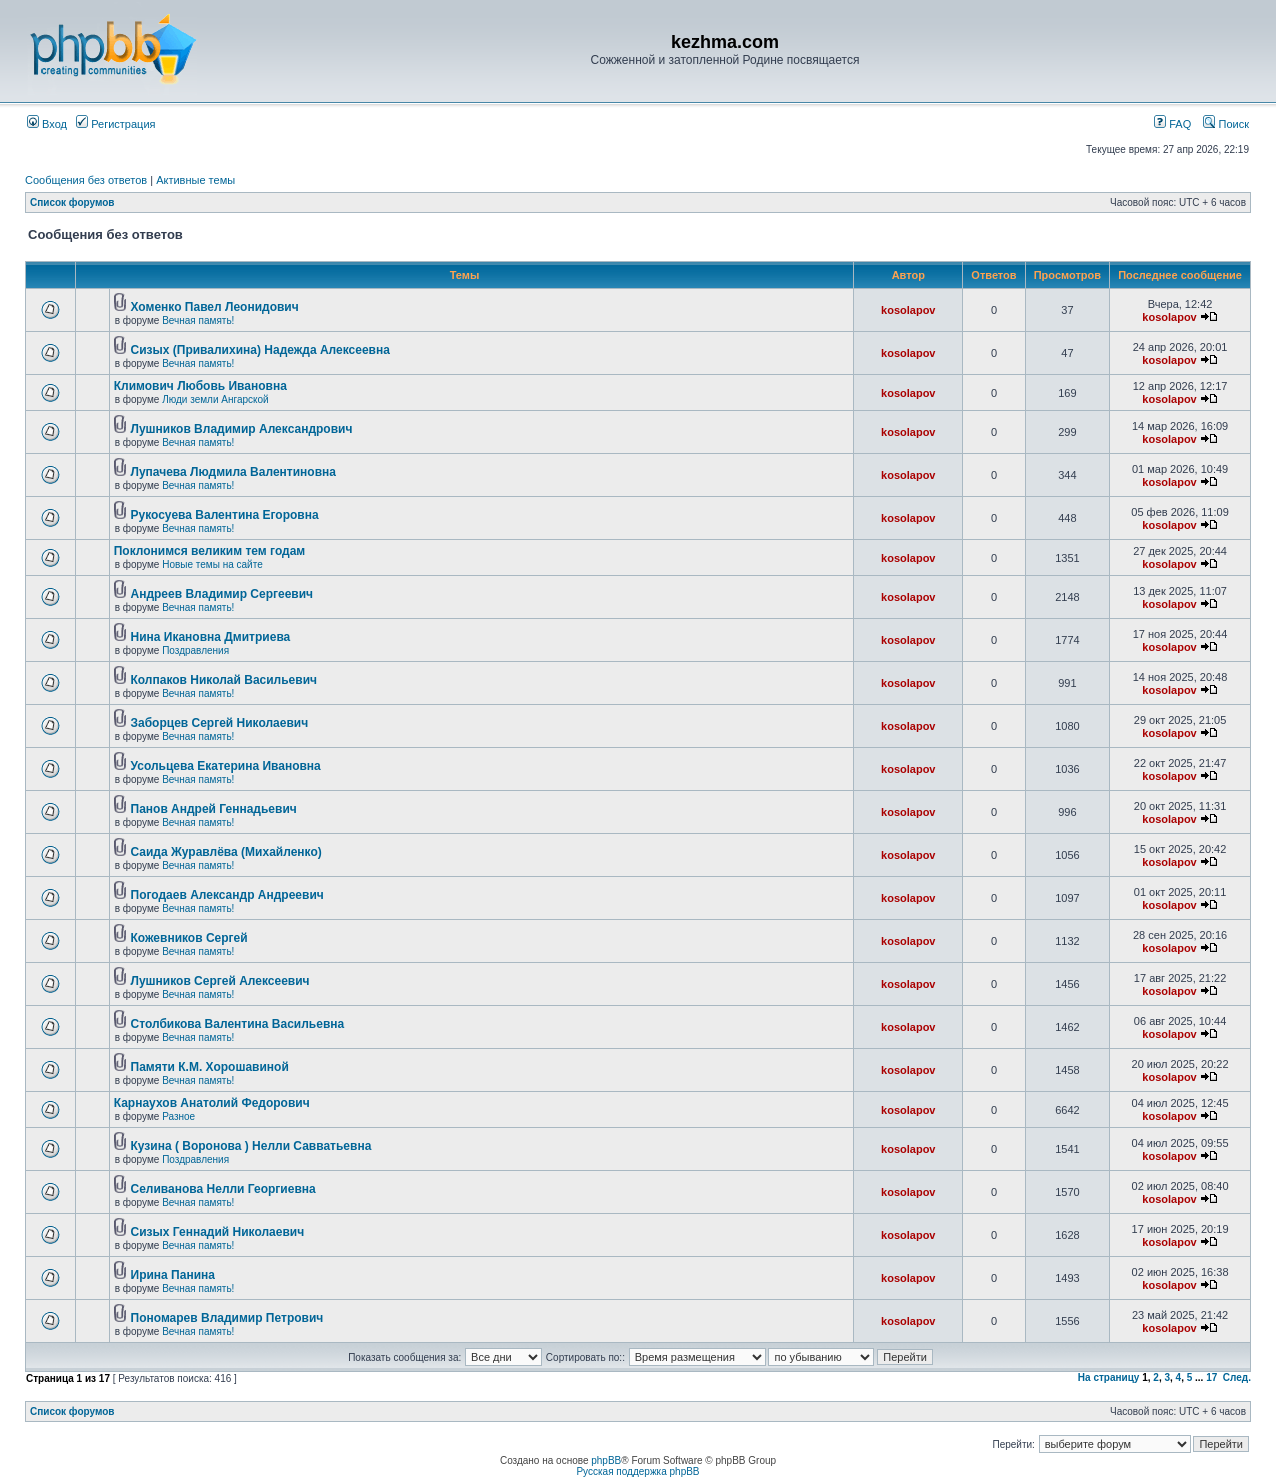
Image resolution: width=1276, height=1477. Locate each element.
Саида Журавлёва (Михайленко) (226, 852)
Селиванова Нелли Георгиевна (223, 1189)
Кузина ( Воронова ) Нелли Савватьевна (251, 1146)
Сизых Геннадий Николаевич (218, 1232)
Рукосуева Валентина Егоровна (225, 515)
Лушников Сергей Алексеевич (220, 981)
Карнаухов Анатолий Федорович (212, 1103)
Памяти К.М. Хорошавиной (210, 1067)
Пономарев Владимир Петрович (227, 1318)
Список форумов (72, 202)
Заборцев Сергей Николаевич (220, 723)
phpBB (606, 1460)
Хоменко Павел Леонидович (215, 307)
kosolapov (908, 310)
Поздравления (195, 650)
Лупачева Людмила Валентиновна (233, 472)
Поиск (1226, 124)
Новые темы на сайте (212, 564)
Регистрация (115, 124)
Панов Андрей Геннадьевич (214, 809)
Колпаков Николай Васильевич (224, 680)
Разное (178, 1116)
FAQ (1172, 124)
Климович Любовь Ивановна (200, 386)
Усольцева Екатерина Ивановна (226, 766)
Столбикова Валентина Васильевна (238, 1024)
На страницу (1109, 1377)
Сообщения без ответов (86, 180)
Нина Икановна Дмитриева (211, 637)
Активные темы (195, 180)
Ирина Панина (173, 1275)
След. (1237, 1377)
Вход (47, 124)
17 (1211, 1377)
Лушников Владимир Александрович (242, 429)
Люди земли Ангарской (215, 399)
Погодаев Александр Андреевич (227, 895)
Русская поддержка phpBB (637, 1471)
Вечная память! (198, 320)
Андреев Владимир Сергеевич (222, 594)
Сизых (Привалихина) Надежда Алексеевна (260, 350)
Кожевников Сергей (189, 938)
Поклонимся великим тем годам (210, 551)
